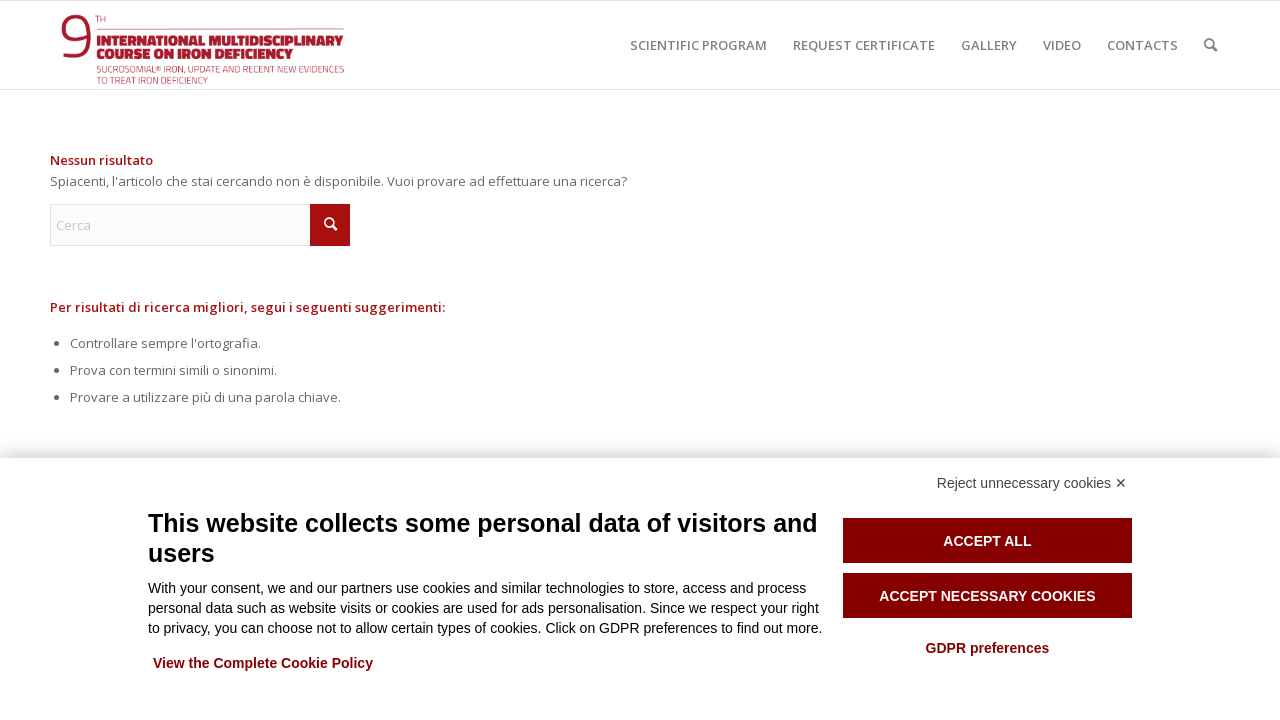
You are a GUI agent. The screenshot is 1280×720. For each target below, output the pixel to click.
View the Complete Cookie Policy (263, 663)
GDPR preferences (988, 648)
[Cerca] (1210, 45)
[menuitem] (698, 45)
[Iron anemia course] (225, 45)
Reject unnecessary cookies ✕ (1032, 483)
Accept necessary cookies (987, 596)
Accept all (987, 541)
